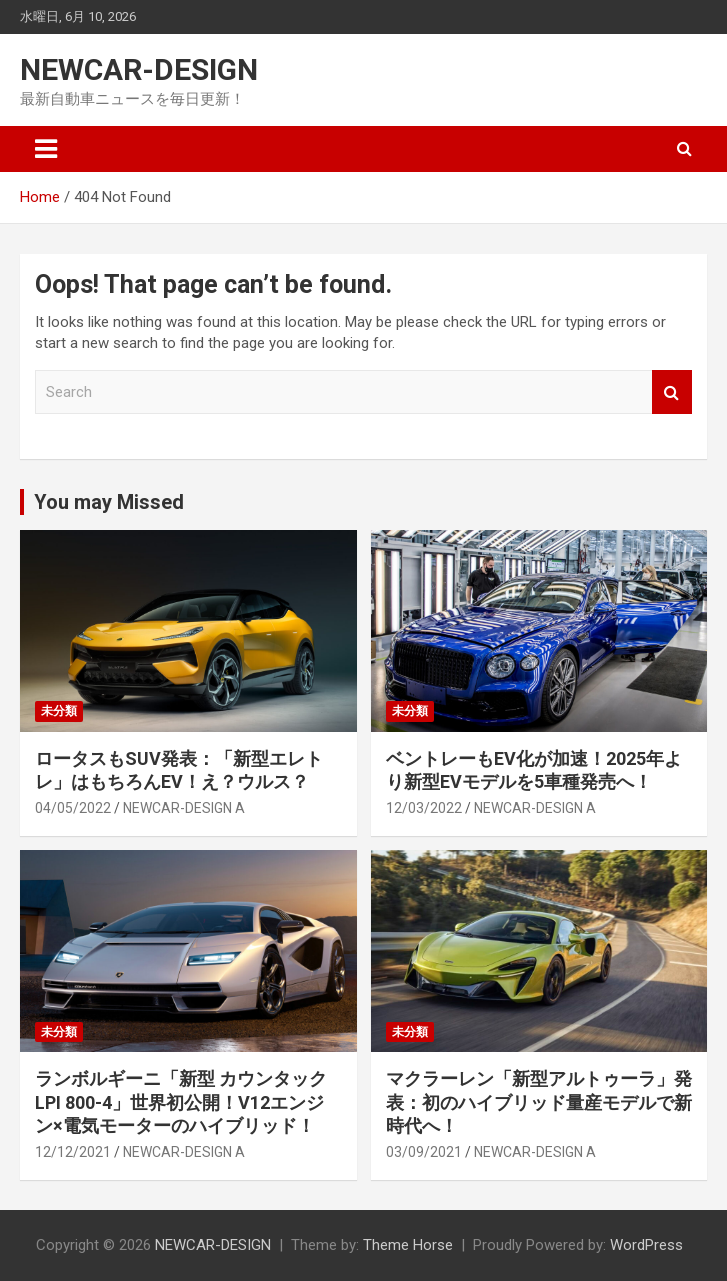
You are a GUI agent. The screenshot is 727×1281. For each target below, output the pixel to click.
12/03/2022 (424, 808)
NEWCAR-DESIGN (139, 69)
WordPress (646, 1245)
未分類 (59, 711)
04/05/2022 (73, 808)
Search (672, 392)
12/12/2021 (73, 1152)
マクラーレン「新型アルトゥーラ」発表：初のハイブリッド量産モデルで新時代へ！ (539, 1102)
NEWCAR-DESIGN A (184, 808)
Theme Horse (408, 1245)
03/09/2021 (424, 1152)
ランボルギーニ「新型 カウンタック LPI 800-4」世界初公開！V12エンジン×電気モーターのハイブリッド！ (181, 1102)
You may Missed (109, 502)
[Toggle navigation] (46, 149)
